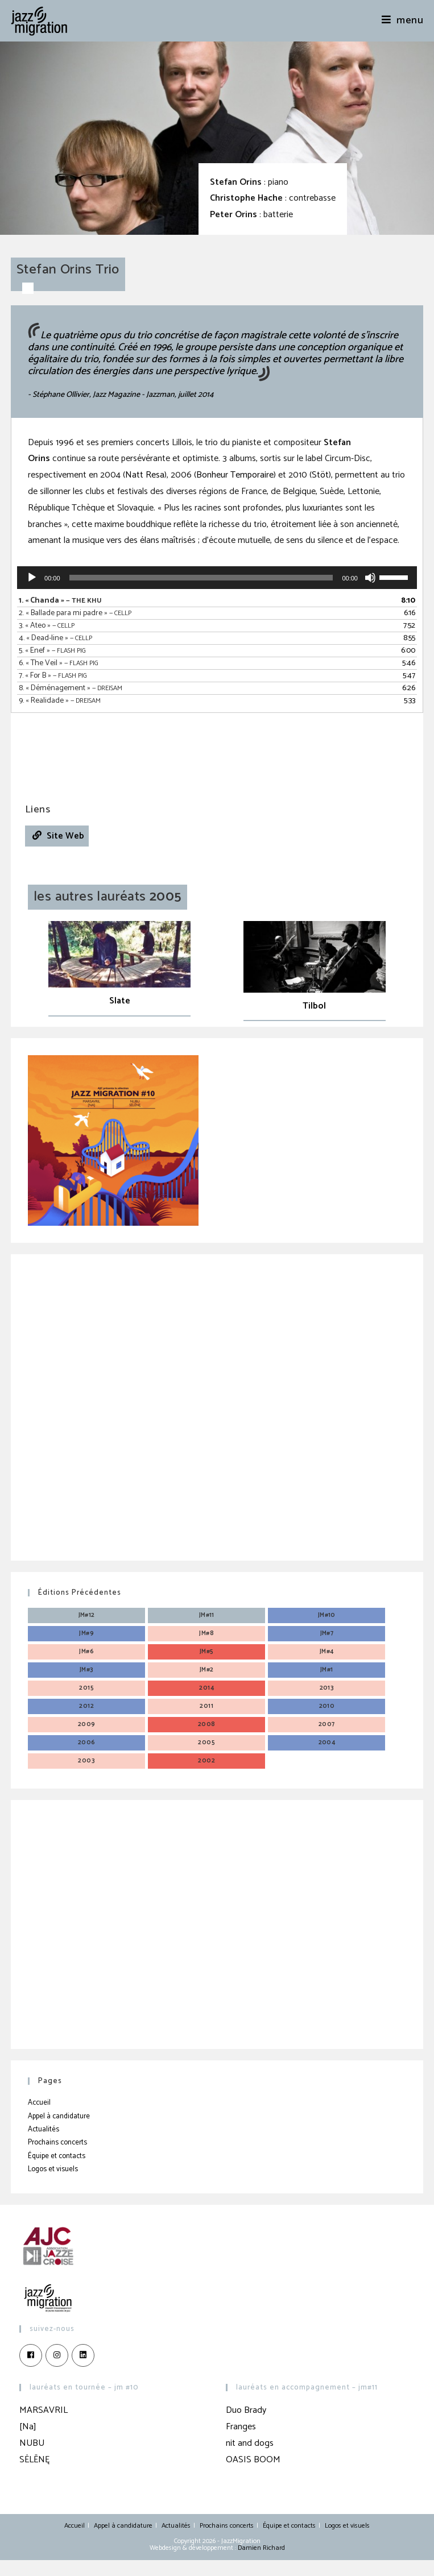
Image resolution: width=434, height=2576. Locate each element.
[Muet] (370, 577)
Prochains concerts (57, 2142)
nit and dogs (250, 2443)
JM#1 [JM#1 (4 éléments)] (326, 1670)
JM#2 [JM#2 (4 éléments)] (207, 1670)
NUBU (31, 2443)
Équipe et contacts (56, 2156)
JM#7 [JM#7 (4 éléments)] (327, 1633)
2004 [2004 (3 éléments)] (327, 1742)
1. (60, 601)
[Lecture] (32, 577)
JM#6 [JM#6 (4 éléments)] (86, 1651)
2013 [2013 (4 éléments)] (327, 1688)
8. (70, 688)
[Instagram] (57, 2355)
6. (58, 663)
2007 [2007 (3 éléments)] (327, 1724)
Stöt (320, 475)
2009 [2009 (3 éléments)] (87, 1724)
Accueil (39, 2103)
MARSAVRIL (43, 2410)
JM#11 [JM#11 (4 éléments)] (206, 1615)
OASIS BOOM (253, 2459)
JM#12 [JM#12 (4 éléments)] (86, 1615)
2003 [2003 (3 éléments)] (86, 1761)
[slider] (201, 577)
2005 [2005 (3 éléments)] (206, 1742)
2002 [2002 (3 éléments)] (206, 1761)
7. (53, 676)
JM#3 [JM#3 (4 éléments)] (87, 1670)
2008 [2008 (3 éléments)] (207, 1724)
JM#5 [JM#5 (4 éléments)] (207, 1651)
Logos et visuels (53, 2169)
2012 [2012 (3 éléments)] (86, 1706)
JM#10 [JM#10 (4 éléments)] (327, 1615)
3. (47, 626)
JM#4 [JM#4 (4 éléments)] (327, 1651)
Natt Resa (144, 475)
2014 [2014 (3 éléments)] (206, 1688)
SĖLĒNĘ (34, 2459)
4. (55, 638)
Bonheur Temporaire (235, 475)
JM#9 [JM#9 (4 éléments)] (86, 1633)
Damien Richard (261, 2547)
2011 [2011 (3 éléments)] (206, 1706)
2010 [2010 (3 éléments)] (327, 1706)
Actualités (43, 2129)
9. (60, 701)
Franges (241, 2426)
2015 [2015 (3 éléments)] (86, 1688)
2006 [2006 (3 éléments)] (87, 1742)
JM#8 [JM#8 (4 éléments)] (206, 1633)
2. (75, 613)
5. (52, 651)
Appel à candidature (59, 2116)
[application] (217, 577)
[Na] (27, 2426)
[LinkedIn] (83, 2355)
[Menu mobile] (402, 20)
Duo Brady (246, 2410)
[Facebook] (30, 2355)
